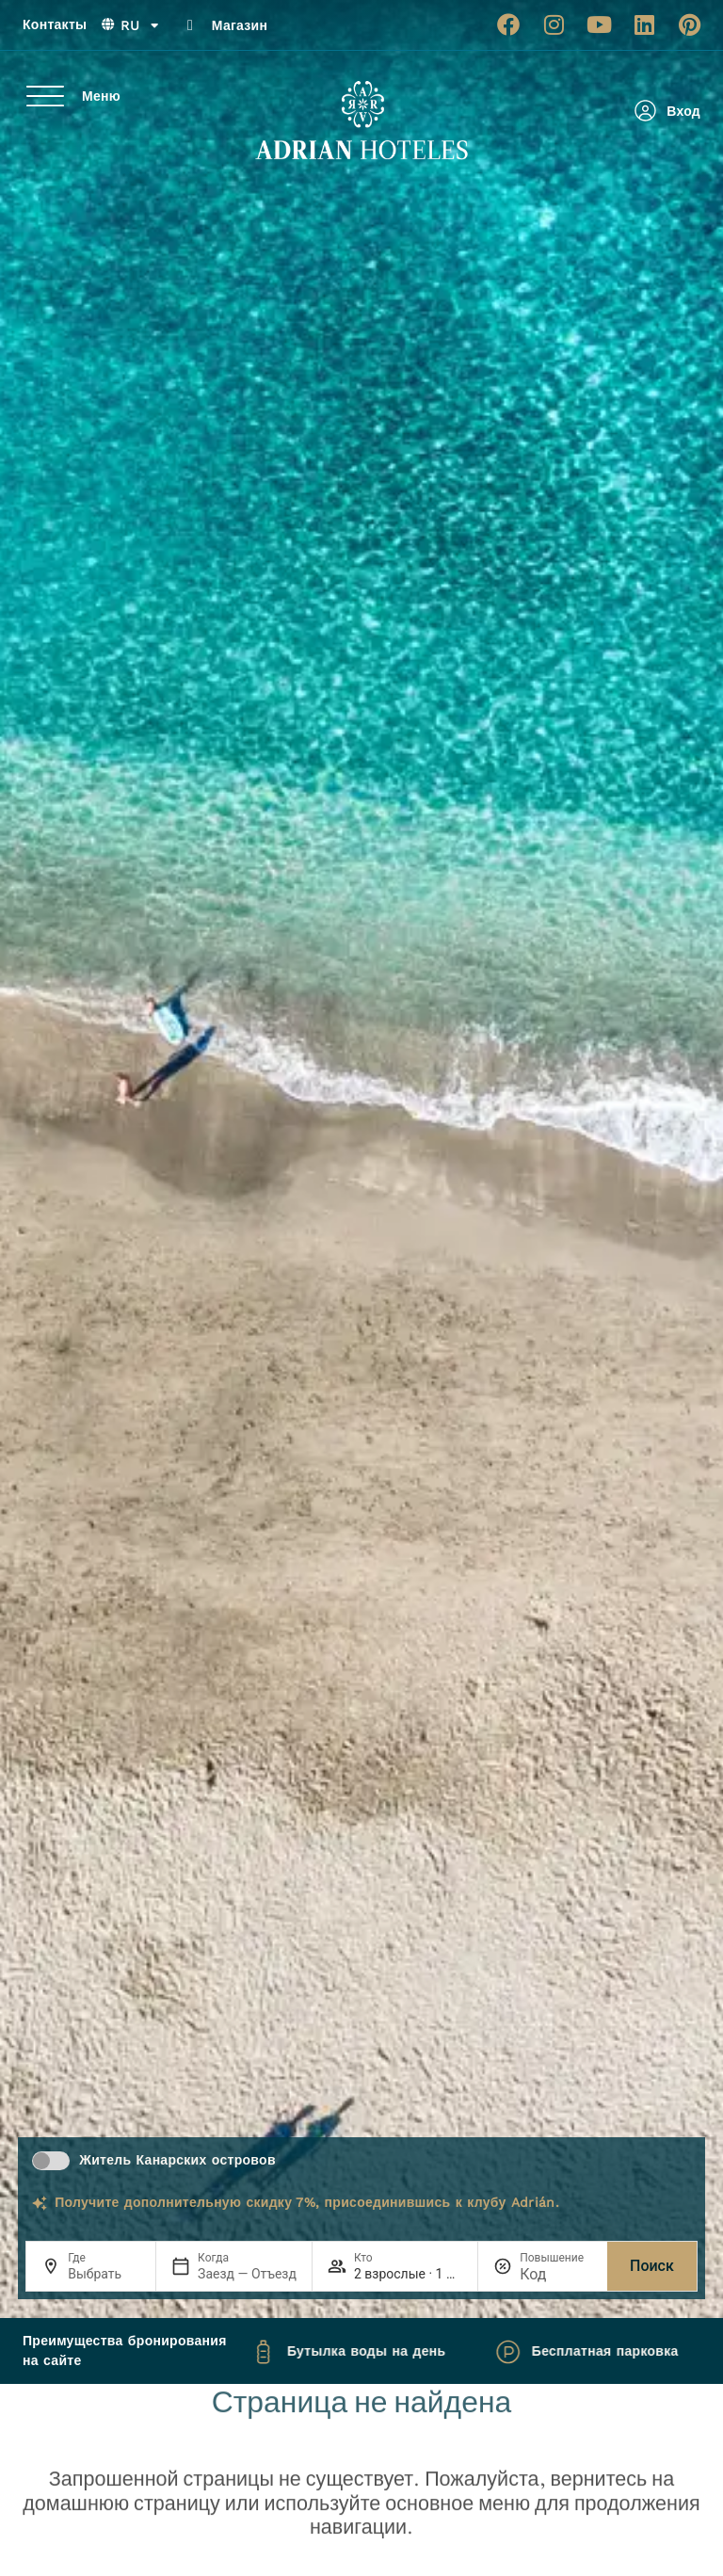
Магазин (239, 25)
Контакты (55, 24)
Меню (101, 96)
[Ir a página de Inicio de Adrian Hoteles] (361, 120)
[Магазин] (190, 25)
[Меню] (45, 96)
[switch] (51, 2160)
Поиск (652, 2266)
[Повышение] (556, 2274)
